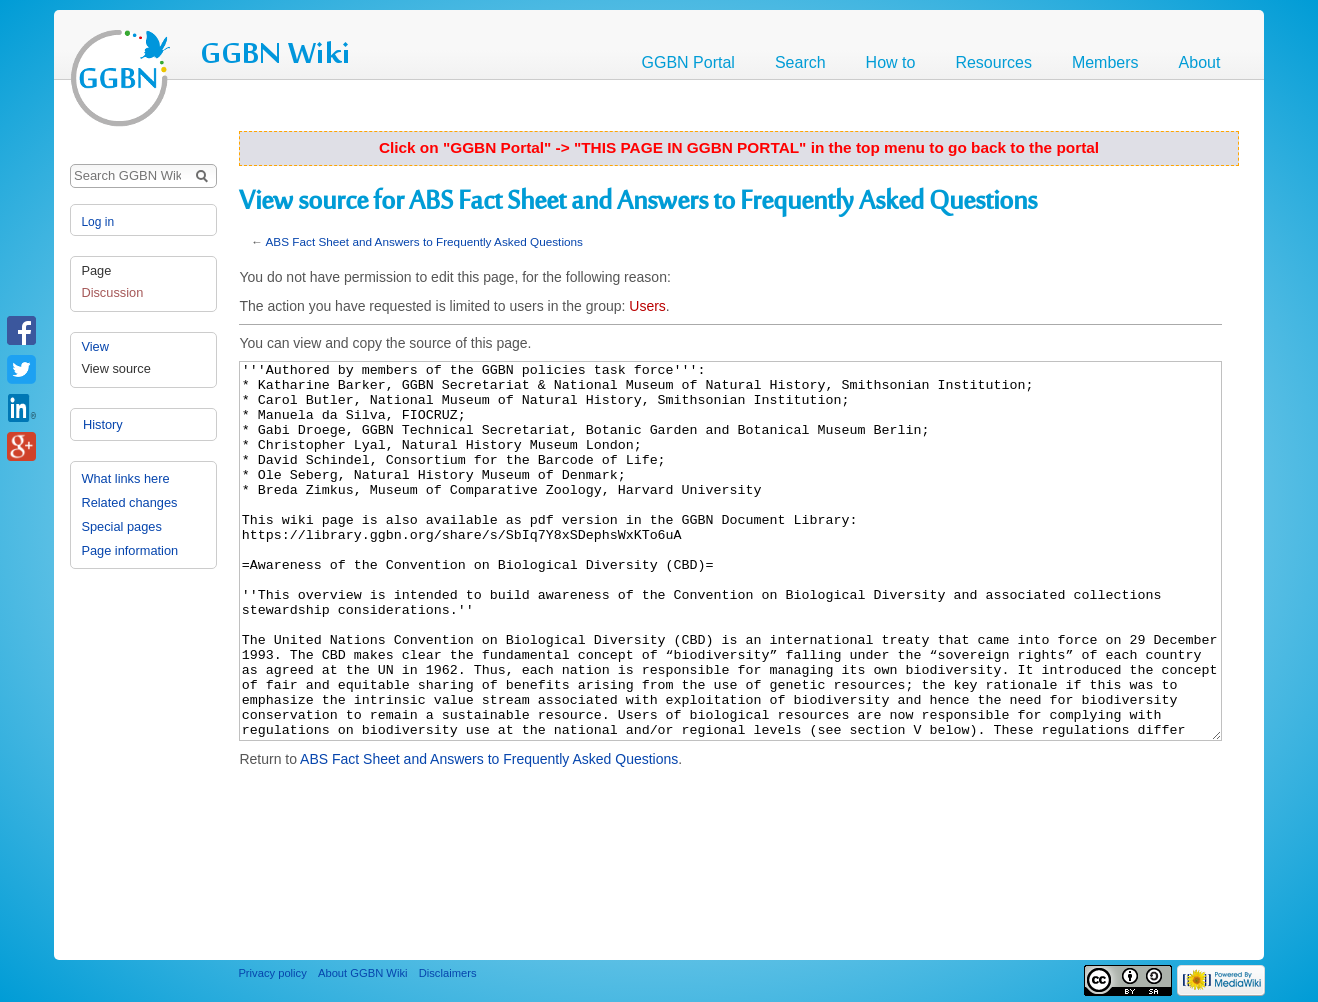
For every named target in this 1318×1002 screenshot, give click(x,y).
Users (647, 306)
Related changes (129, 503)
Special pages (121, 527)
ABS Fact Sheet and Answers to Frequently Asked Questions (424, 241)
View (95, 346)
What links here (125, 479)
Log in (97, 222)
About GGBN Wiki (363, 973)
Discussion (112, 292)
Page (96, 270)
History (101, 390)
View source (115, 368)
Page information (129, 551)
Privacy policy (272, 973)
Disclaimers (448, 973)
